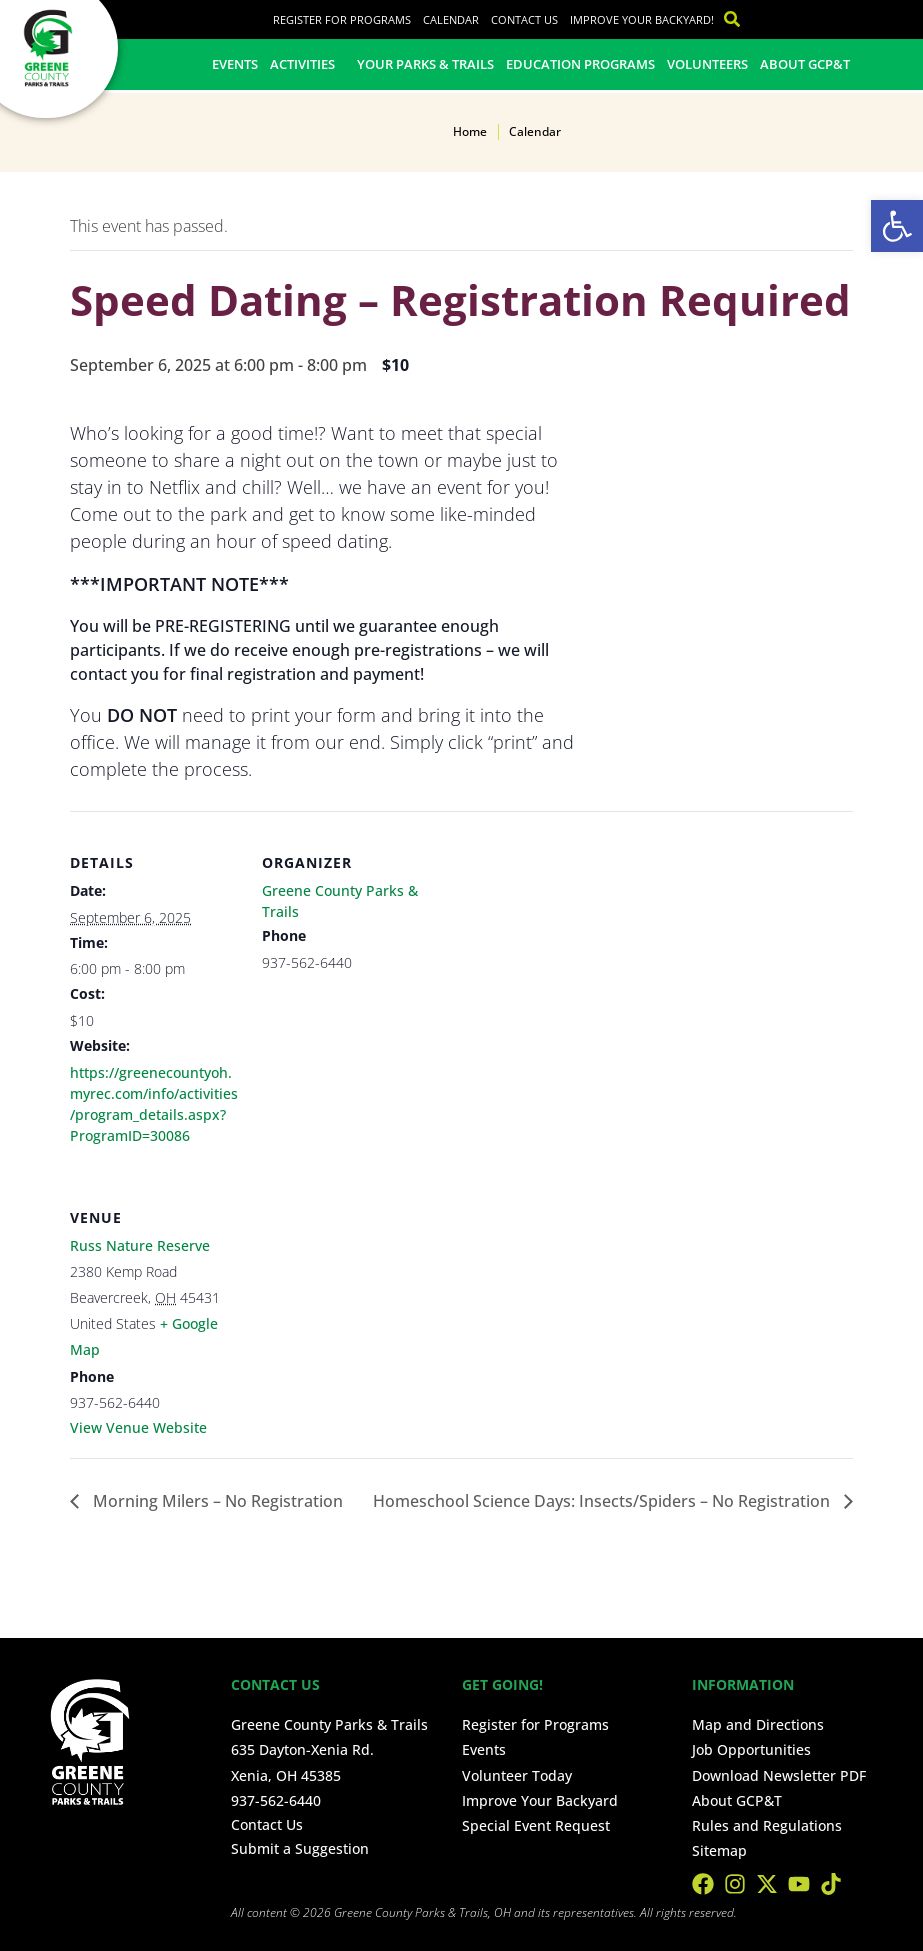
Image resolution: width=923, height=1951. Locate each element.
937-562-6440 (276, 1800)
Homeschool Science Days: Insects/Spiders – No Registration (603, 1501)
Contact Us (524, 19)
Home (470, 131)
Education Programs (580, 64)
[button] (897, 226)
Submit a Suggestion (300, 1848)
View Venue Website (138, 1427)
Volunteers (707, 64)
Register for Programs (342, 19)
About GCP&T (805, 64)
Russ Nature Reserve (140, 1245)
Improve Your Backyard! (642, 19)
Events (235, 64)
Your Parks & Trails (425, 64)
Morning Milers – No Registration (216, 1501)
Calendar (451, 19)
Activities (307, 64)
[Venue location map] (367, 1303)
